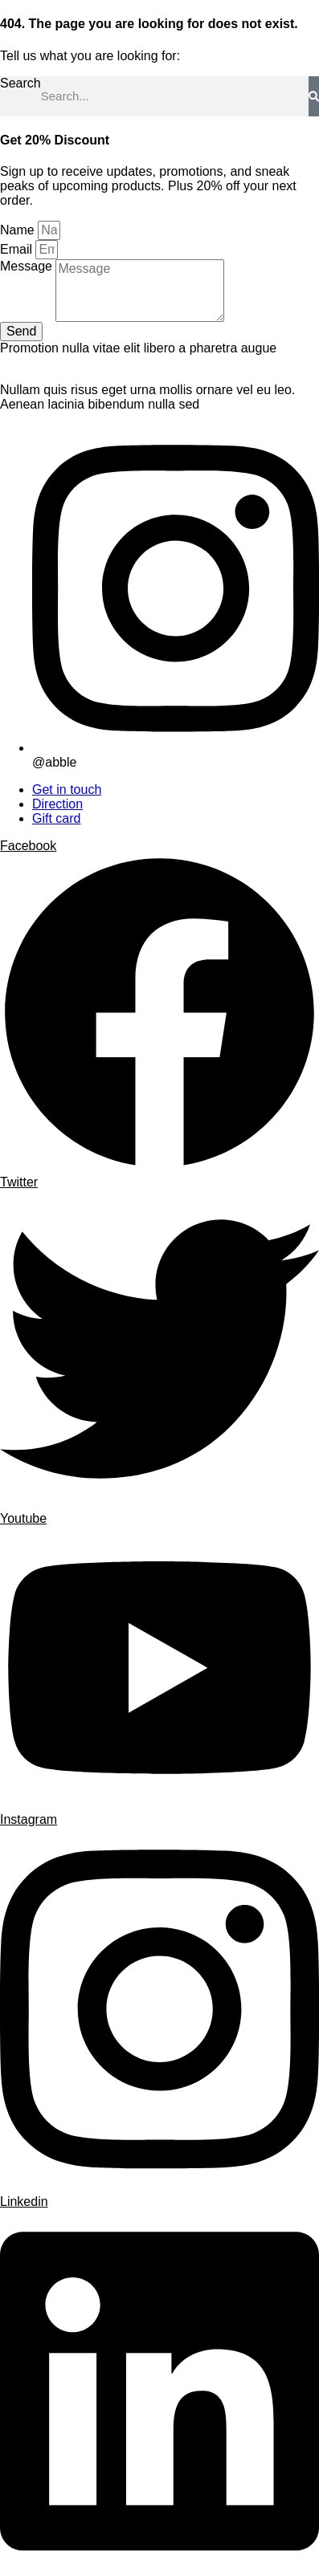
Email (17, 249)
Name (19, 230)
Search (20, 83)
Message (27, 266)
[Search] (314, 96)
